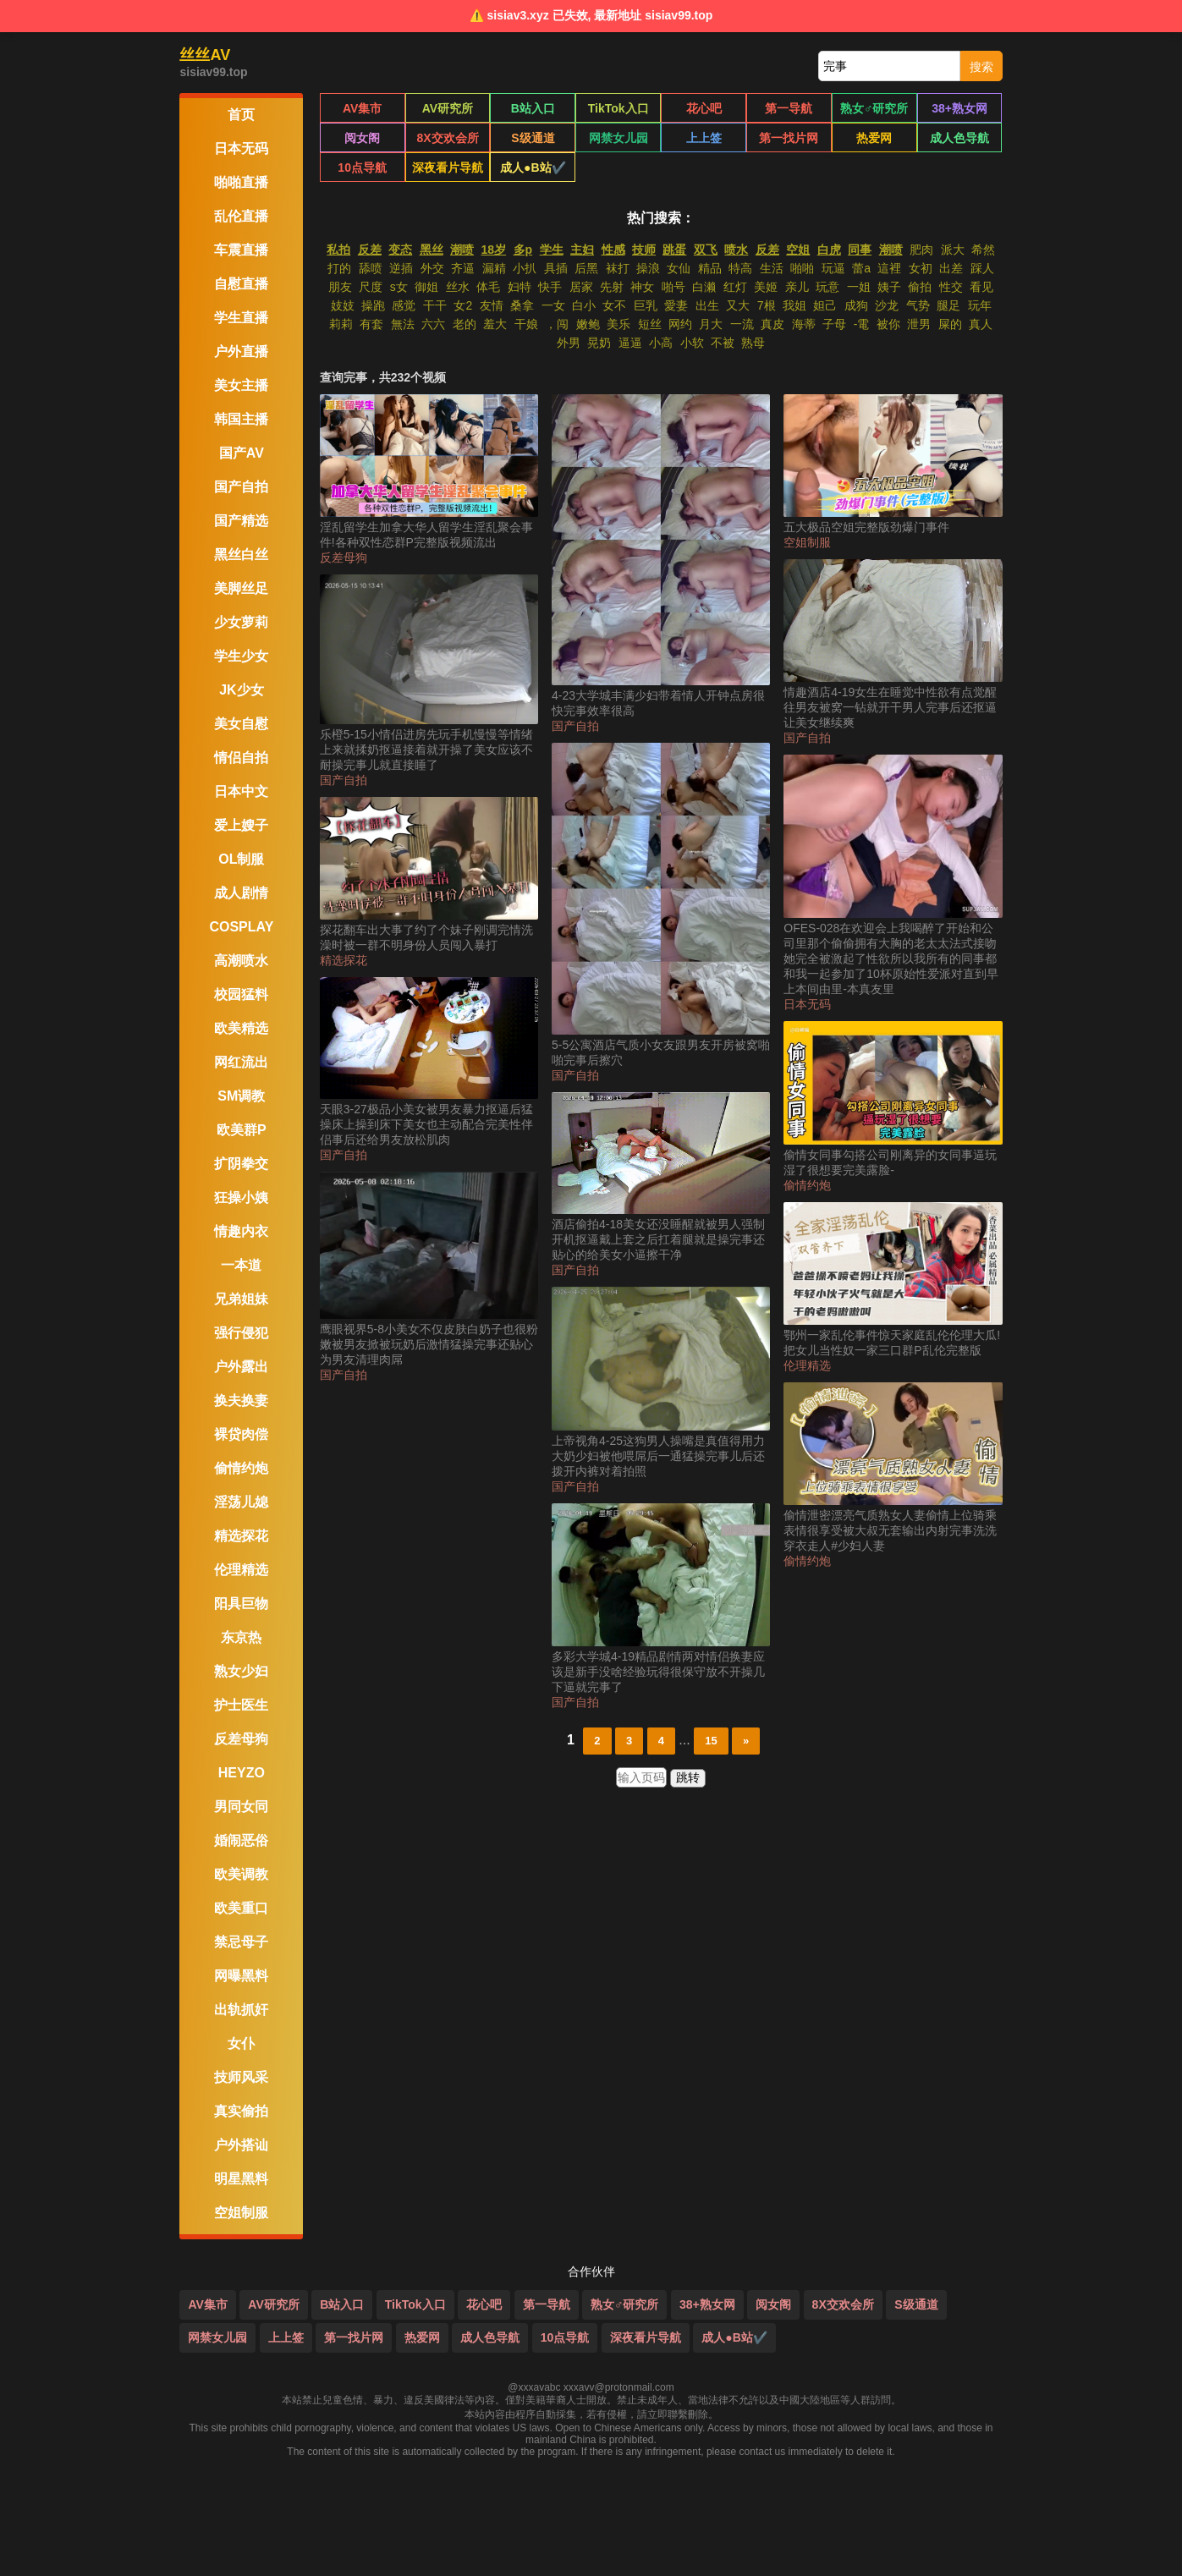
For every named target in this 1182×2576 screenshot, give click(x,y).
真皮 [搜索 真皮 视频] (772, 324)
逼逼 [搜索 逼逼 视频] (630, 342)
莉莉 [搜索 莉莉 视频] (341, 324)
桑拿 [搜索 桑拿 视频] (522, 305)
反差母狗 (343, 557)
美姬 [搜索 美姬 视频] (766, 287)
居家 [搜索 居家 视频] (581, 287)
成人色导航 (959, 138)
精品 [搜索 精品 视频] (710, 268)
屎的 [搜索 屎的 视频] (950, 324)
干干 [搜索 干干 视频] (435, 305)
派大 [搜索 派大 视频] (953, 249)
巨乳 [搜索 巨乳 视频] (645, 305)
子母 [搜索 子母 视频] (834, 324)
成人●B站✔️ (533, 167)
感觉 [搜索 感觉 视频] (403, 305)
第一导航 (788, 108)
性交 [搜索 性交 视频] (951, 287)
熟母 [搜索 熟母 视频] (753, 342)
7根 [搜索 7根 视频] (766, 305)
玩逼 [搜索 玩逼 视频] (833, 268)
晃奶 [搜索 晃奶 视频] (599, 342)
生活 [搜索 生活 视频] (771, 268)
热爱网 (874, 138)
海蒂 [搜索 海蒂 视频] (804, 324)
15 (711, 1740)
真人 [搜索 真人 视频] (980, 324)
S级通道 (532, 138)
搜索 (981, 67)
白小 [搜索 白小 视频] (584, 305)
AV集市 (362, 108)
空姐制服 (807, 542)
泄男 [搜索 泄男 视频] (919, 324)
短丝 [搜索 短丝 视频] (650, 324)
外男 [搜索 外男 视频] (568, 342)
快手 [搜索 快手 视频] (550, 287)
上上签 (704, 138)
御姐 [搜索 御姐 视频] (426, 287)
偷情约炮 (807, 1185)
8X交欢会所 (447, 138)
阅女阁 (362, 138)
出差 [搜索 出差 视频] (951, 268)
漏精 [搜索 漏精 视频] (494, 268)
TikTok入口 (618, 108)
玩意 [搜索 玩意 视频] (827, 287)
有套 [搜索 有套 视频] (371, 324)
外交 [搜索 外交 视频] (432, 268)
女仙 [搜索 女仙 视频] (678, 268)
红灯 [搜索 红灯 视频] (735, 287)
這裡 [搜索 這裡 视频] (889, 268)
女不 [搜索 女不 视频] (614, 305)
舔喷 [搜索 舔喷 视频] (370, 268)
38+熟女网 (959, 108)
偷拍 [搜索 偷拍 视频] (920, 287)
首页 (241, 114)
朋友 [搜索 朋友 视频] (340, 287)
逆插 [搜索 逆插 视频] (401, 268)
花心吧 (704, 108)
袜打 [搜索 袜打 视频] (617, 268)
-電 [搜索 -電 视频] (862, 324)
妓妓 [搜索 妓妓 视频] (343, 305)
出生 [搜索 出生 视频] (707, 305)
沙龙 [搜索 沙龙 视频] (887, 305)
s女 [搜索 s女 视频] (399, 287)
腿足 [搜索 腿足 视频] (948, 305)
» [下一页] (746, 1740)
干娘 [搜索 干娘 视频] (526, 324)
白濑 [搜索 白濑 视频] (704, 287)
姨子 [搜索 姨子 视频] (889, 287)
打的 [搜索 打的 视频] (339, 268)
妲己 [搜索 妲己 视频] (825, 305)
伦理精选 (807, 1365)
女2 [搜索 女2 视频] (463, 305)
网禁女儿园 (618, 138)
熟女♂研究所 (874, 108)
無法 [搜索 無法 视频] (403, 324)
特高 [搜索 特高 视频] (740, 268)
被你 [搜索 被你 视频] (888, 324)
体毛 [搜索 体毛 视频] (488, 287)
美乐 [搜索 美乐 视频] (618, 324)
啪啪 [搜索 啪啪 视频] (802, 268)
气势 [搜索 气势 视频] (918, 305)
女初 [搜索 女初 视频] (920, 268)
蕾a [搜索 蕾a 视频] (861, 268)
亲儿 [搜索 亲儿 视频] (797, 287)
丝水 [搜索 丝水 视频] (458, 287)
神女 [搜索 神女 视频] (642, 287)
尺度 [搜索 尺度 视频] (370, 287)
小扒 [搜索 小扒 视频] (524, 268)
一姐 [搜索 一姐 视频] (859, 287)
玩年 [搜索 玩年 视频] (980, 305)
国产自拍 (343, 780)
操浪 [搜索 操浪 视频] (648, 268)
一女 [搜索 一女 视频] (553, 305)
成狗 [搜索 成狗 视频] (856, 305)
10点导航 (362, 167)
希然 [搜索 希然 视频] (983, 249)
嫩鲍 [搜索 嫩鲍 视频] (588, 324)
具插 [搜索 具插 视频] (556, 268)
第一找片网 (788, 138)
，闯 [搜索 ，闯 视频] (557, 324)
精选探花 (343, 960)
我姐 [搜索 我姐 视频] (794, 305)
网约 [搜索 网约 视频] (680, 324)
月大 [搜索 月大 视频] (711, 324)
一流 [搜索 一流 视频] (742, 324)
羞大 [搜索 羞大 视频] (495, 324)
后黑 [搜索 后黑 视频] (586, 268)
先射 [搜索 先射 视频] (612, 287)
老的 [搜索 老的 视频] (464, 324)
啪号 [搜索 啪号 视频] (673, 287)
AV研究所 (447, 108)
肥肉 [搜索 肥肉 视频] (921, 249)
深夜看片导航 (447, 167)
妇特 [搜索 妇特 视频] (519, 287)
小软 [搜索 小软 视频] (692, 342)
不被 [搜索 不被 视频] (722, 342)
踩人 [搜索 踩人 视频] (982, 268)
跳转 (688, 1777)
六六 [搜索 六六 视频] (433, 324)
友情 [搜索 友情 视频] (491, 305)
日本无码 (807, 1004)
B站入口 (533, 108)
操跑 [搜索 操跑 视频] (373, 305)
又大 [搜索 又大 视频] (738, 305)
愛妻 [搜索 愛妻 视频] (676, 305)
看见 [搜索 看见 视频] (981, 287)
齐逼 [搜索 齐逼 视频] (463, 268)
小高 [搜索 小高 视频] (661, 342)
